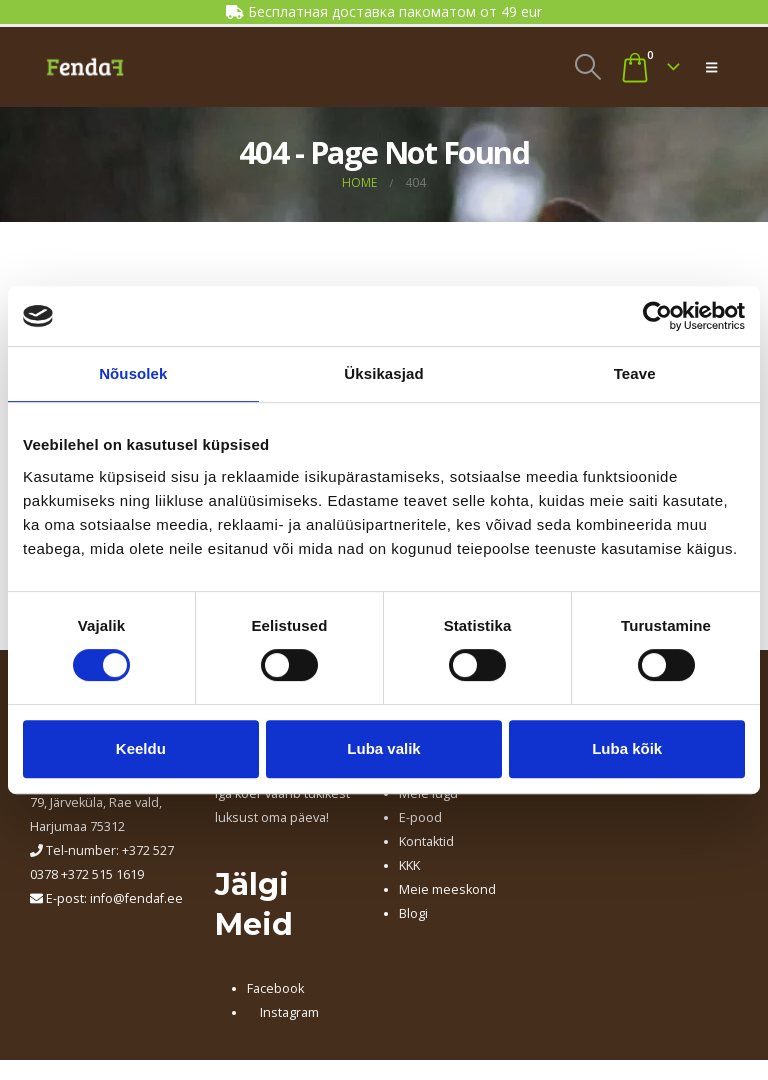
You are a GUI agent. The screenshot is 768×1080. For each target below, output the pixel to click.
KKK (409, 865)
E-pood (420, 817)
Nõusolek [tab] (133, 373)
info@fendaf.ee (136, 898)
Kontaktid (426, 841)
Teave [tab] (635, 373)
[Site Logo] (85, 67)
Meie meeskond (447, 889)
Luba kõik (627, 748)
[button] (587, 67)
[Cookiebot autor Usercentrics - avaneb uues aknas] (657, 316)
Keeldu (141, 748)
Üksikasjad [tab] (383, 373)
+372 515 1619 (102, 874)
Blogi (413, 913)
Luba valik (383, 748)
